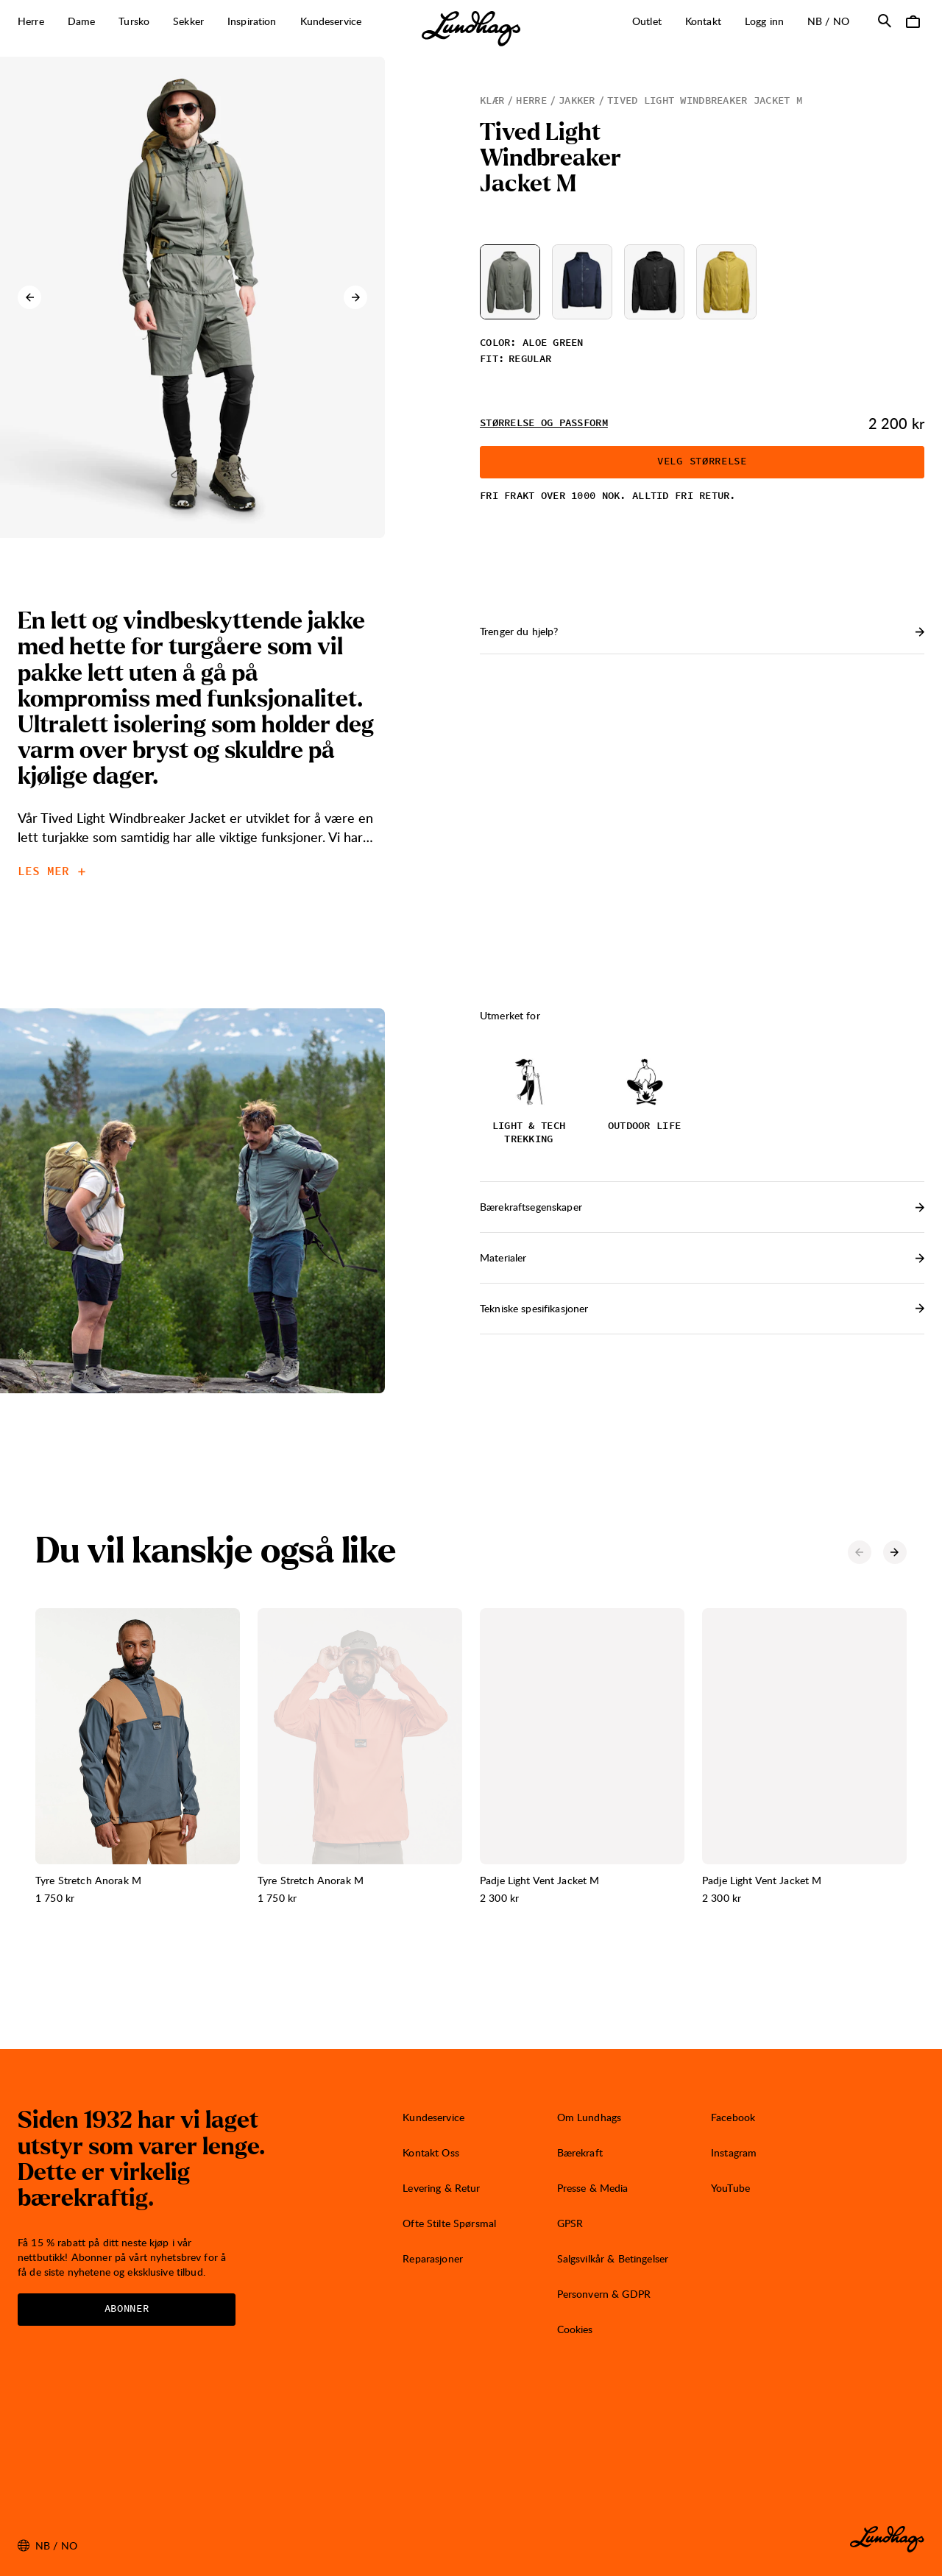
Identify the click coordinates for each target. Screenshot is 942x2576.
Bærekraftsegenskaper (702, 1207)
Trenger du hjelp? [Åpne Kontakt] (702, 631)
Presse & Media (592, 2188)
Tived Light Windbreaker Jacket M (704, 101)
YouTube (730, 2188)
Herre (531, 101)
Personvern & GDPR (604, 2294)
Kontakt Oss (431, 2152)
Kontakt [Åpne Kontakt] (703, 21)
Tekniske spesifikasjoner (702, 1308)
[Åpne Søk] (884, 20)
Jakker (577, 101)
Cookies (575, 2329)
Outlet (647, 21)
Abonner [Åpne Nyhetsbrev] (127, 2309)
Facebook (733, 2117)
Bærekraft (580, 2152)
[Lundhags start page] (471, 28)
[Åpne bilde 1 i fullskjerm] (192, 297)
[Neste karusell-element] (355, 297)
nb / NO (834, 20)
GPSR (570, 2223)
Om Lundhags (589, 2117)
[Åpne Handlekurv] (912, 20)
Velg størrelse (702, 461)
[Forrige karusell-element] (29, 297)
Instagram (734, 2152)
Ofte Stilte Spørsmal (449, 2223)
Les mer (51, 871)
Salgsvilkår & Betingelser (613, 2258)
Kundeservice (433, 2117)
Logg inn (764, 21)
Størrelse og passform (544, 423)
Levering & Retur (441, 2188)
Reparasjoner (433, 2258)
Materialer (702, 1257)
